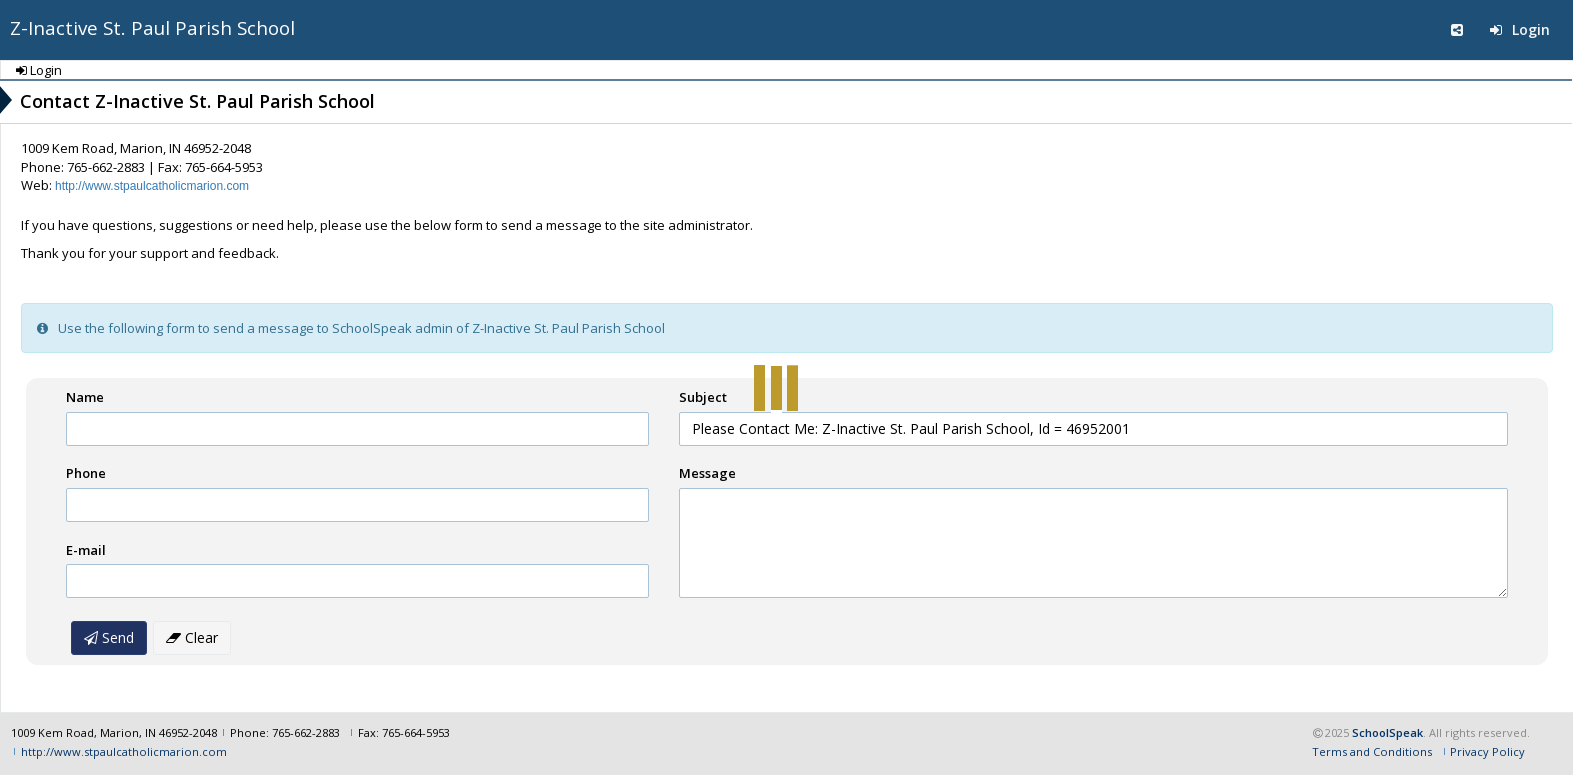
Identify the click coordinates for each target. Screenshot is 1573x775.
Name (85, 397)
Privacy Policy (1487, 751)
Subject (703, 397)
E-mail (86, 550)
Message (707, 473)
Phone (86, 473)
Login (1520, 29)
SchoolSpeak (1387, 732)
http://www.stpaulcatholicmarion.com (152, 186)
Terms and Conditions (1372, 751)
